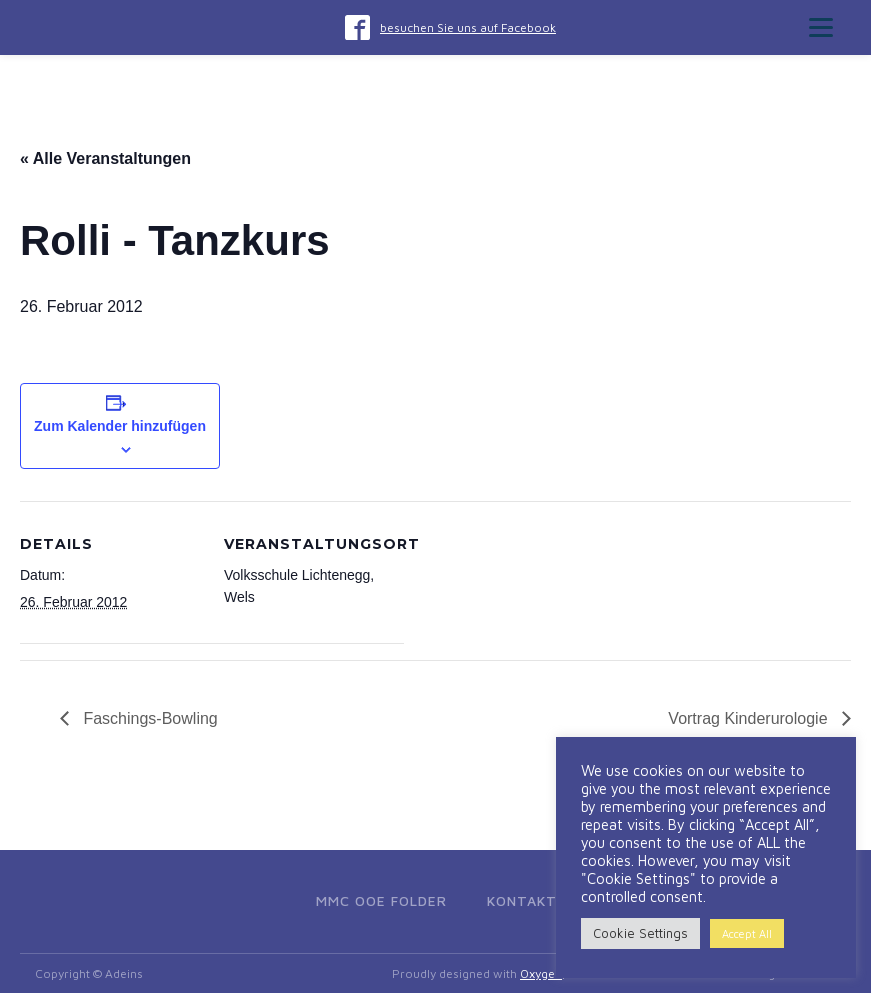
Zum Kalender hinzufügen (120, 426)
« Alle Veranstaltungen (105, 158)
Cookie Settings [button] (640, 933)
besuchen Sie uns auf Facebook (468, 27)
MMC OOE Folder (381, 900)
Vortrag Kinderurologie (750, 718)
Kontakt (522, 900)
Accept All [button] (747, 933)
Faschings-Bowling (148, 718)
